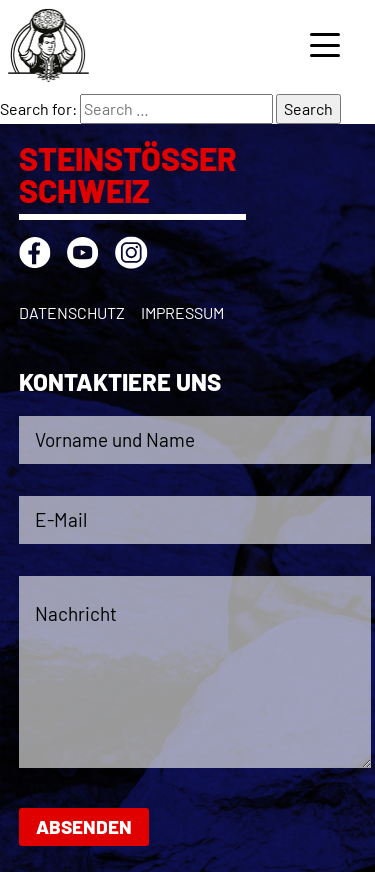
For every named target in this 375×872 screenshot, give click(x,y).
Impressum (182, 312)
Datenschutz (72, 312)
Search (308, 108)
